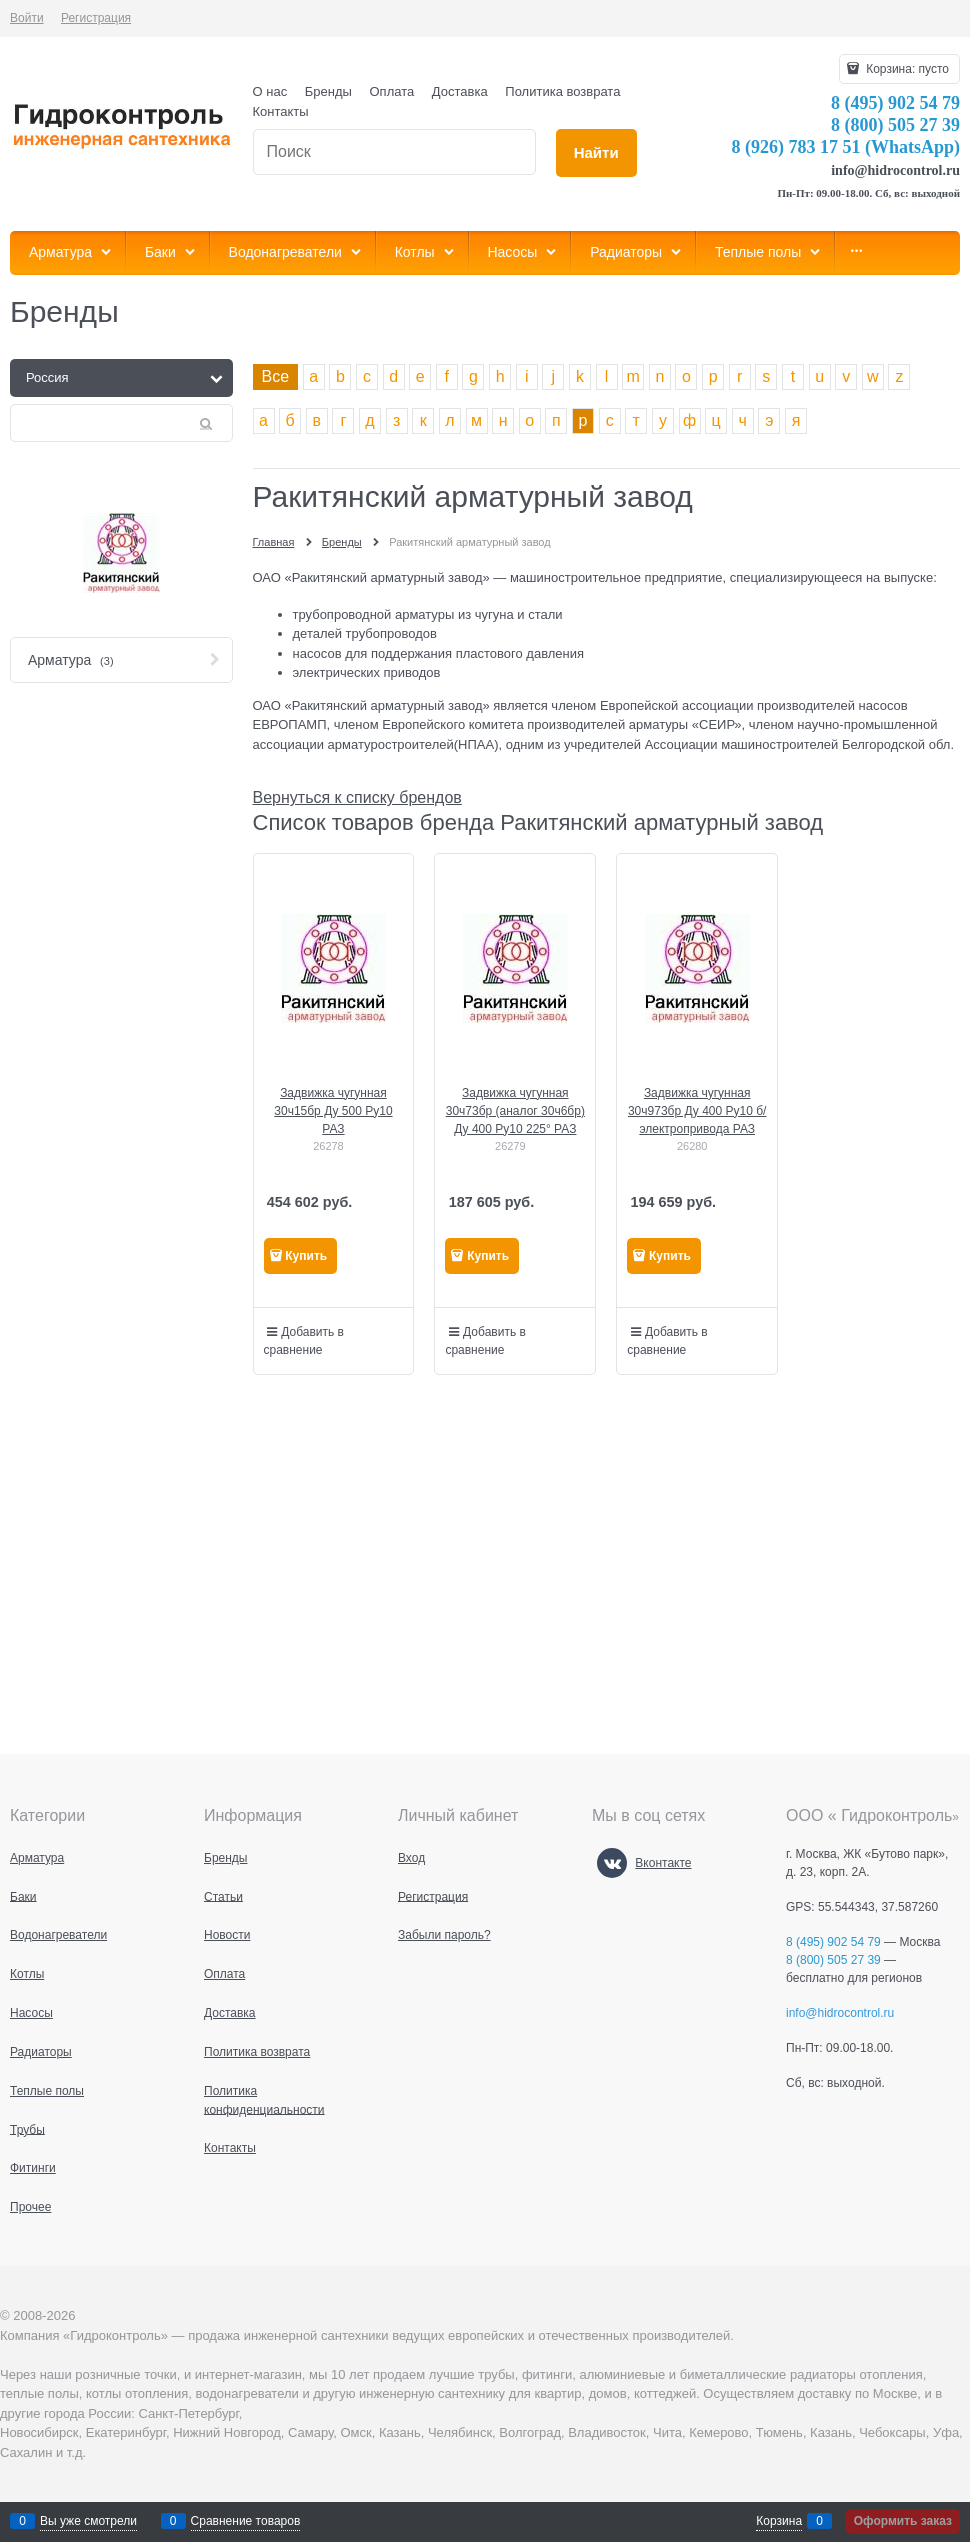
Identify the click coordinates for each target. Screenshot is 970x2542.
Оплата (392, 91)
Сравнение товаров (246, 2521)
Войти (27, 18)
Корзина (779, 2521)
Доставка (460, 91)
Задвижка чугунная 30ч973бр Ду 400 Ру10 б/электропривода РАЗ (697, 1111)
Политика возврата (562, 91)
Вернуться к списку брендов (357, 797)
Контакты (281, 111)
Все (276, 376)
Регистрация (96, 18)
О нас (270, 91)
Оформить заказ (903, 2521)
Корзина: (906, 69)
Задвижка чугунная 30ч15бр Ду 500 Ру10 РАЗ (333, 1111)
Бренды (328, 91)
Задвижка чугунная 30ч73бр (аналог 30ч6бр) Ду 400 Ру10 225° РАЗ (515, 1111)
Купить (306, 1256)
